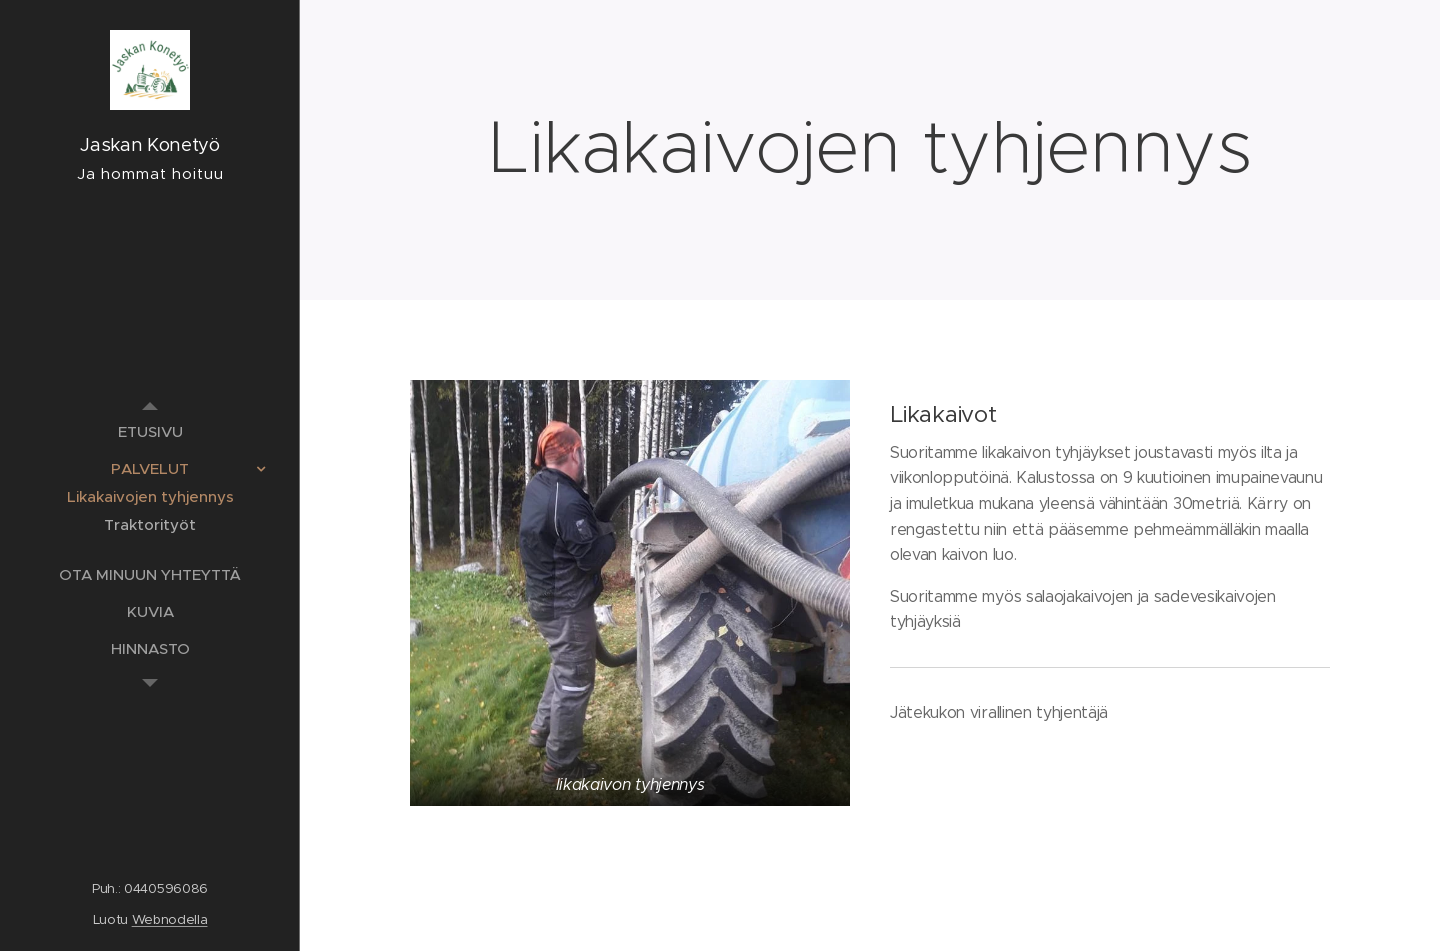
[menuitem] (150, 431)
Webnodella (170, 919)
